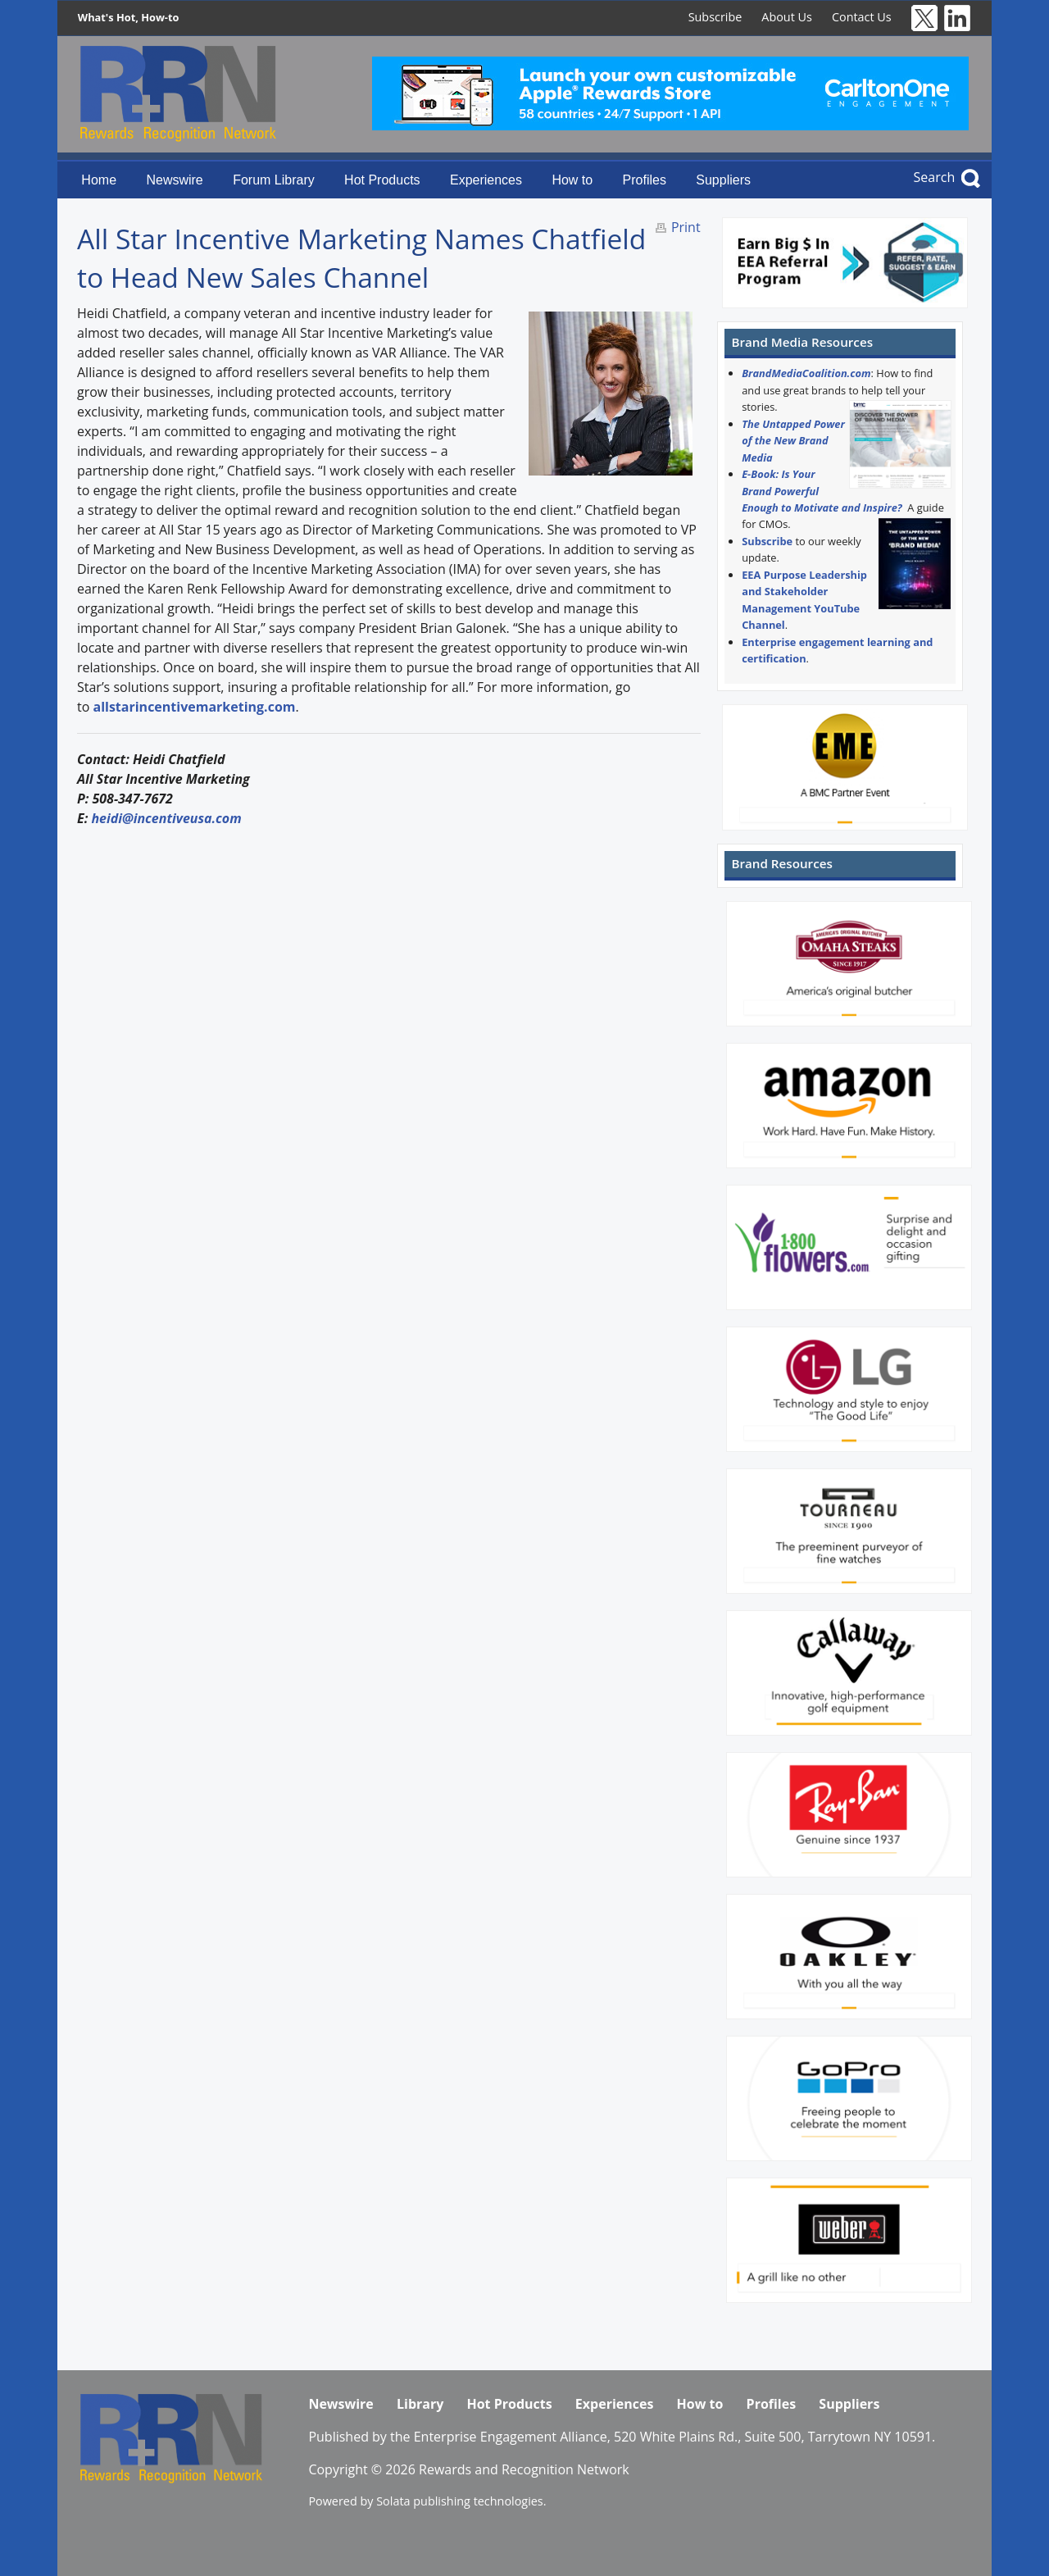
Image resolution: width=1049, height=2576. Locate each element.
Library (420, 2404)
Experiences (486, 180)
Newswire (174, 180)
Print (686, 227)
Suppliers (723, 180)
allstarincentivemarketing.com (194, 707)
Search (935, 177)
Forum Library (274, 180)
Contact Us (862, 17)
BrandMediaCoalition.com (806, 373)
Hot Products (382, 180)
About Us (786, 17)
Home (98, 180)
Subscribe (715, 17)
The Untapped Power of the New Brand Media (793, 440)
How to (572, 180)
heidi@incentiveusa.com (167, 818)
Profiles (644, 180)
